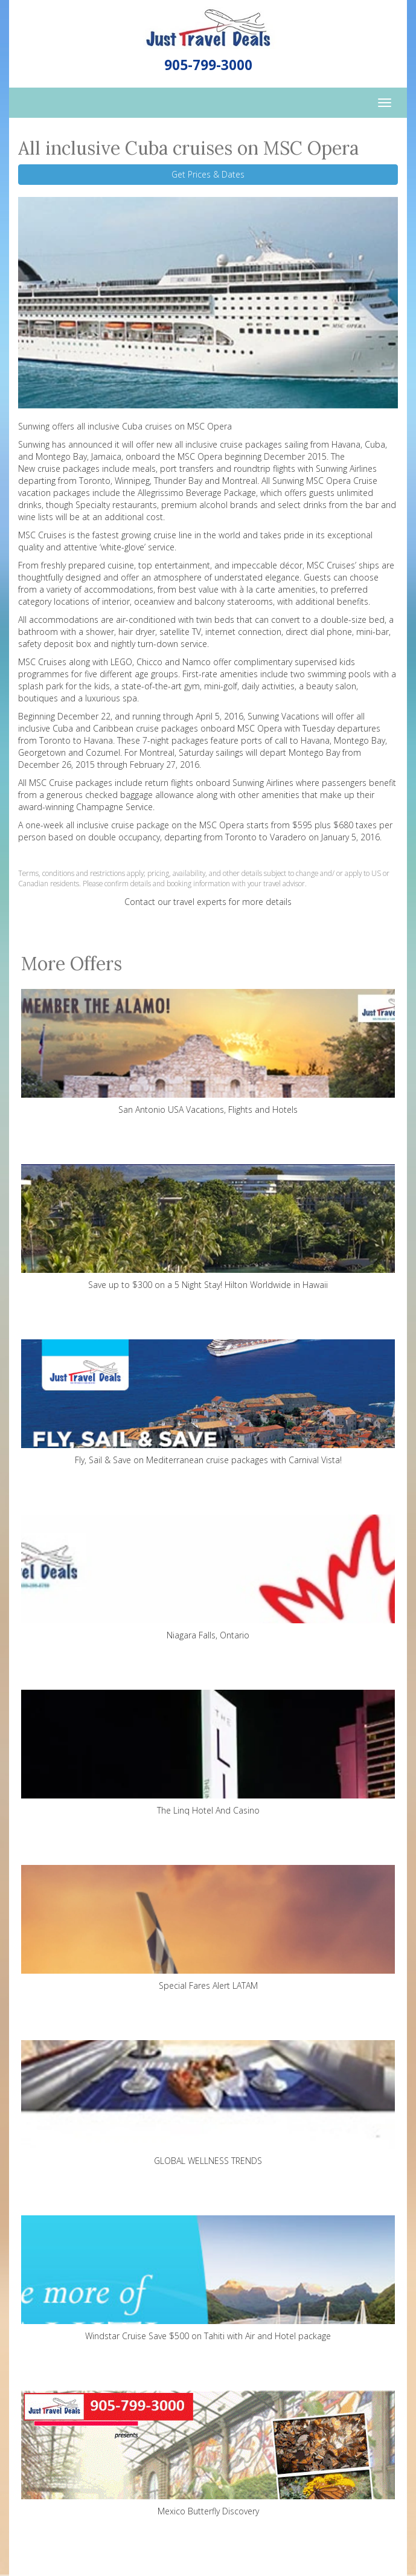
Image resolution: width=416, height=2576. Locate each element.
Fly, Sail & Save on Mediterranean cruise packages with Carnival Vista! (208, 1402)
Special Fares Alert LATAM (208, 1928)
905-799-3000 (208, 65)
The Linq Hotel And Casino (208, 1753)
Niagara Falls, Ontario (208, 1578)
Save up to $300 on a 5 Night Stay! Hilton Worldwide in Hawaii (208, 1227)
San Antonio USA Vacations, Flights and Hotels (208, 1052)
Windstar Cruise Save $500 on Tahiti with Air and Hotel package (208, 2278)
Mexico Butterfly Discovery (208, 2454)
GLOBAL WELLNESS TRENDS (208, 2103)
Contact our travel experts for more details (208, 901)
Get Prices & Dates (208, 174)
